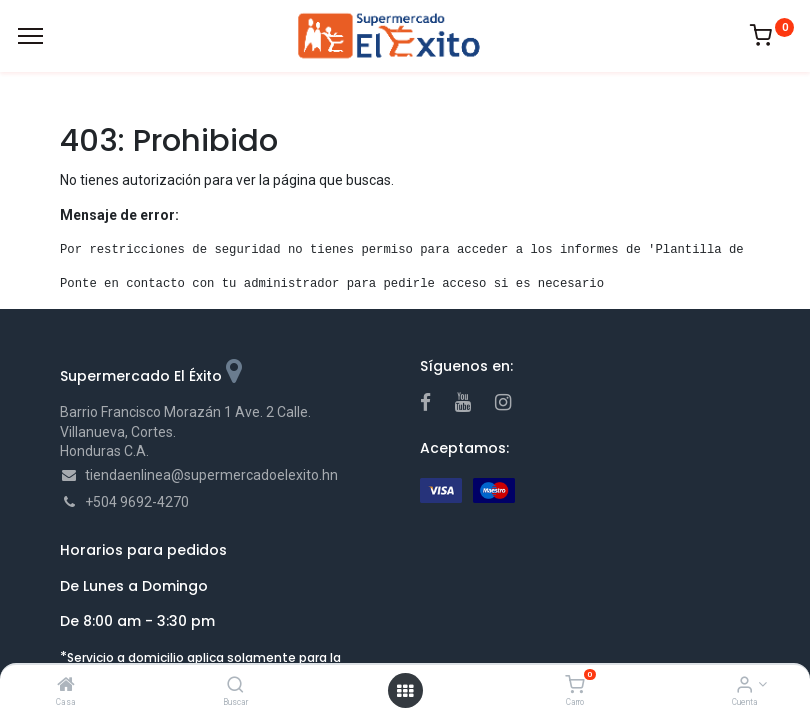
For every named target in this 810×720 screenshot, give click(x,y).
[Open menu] (405, 691)
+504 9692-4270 (137, 502)
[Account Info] (744, 686)
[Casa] (66, 686)
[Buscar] (235, 686)
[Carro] (574, 686)
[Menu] (30, 36)
